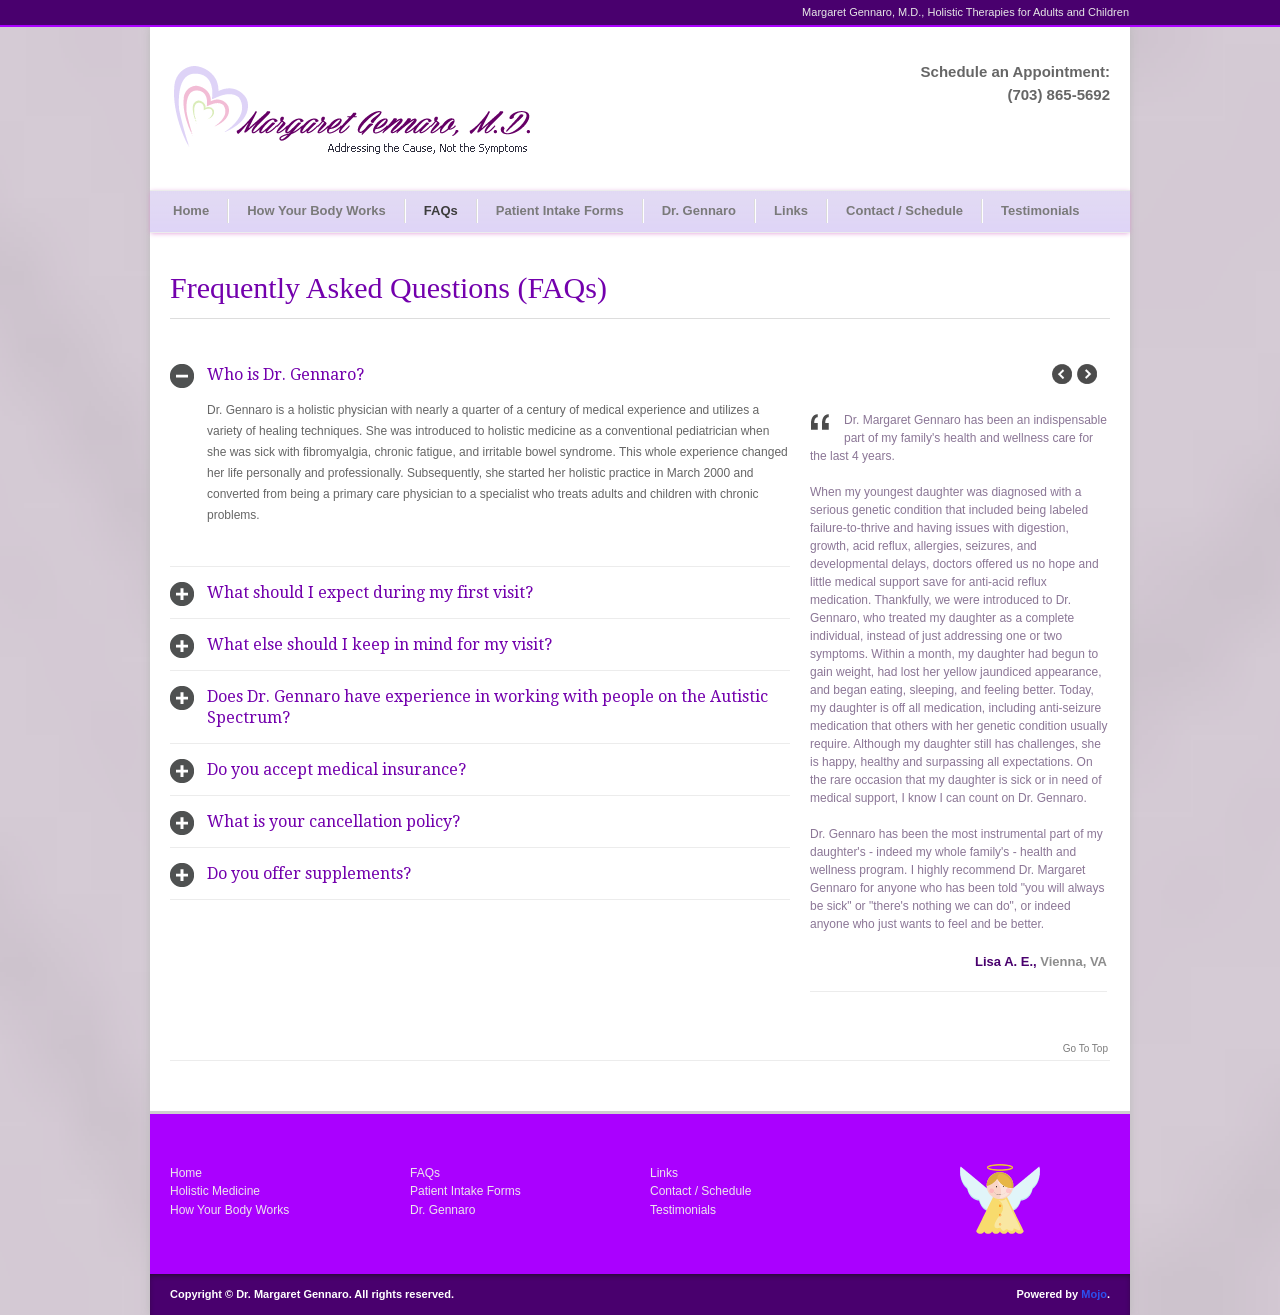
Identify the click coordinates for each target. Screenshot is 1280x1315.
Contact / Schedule (904, 210)
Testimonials (1040, 210)
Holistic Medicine (215, 1191)
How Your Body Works (316, 210)
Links (791, 210)
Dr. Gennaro (699, 210)
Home (191, 210)
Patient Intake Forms (560, 210)
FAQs (441, 210)
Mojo (1094, 1294)
